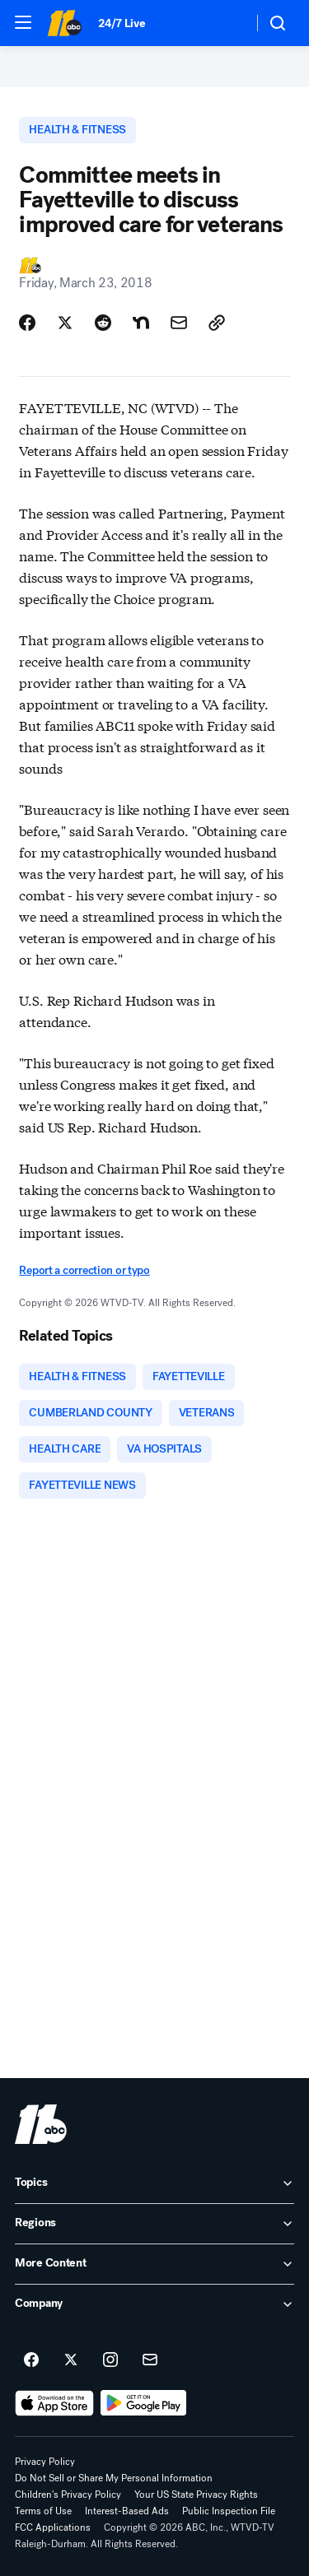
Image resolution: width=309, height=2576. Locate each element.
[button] (23, 22)
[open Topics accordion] (154, 2183)
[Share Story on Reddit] (103, 323)
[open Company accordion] (154, 2304)
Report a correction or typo (84, 1270)
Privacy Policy (45, 2462)
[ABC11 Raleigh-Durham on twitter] (70, 2360)
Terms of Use (43, 2511)
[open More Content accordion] (154, 2264)
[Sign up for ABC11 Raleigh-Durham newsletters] (149, 2360)
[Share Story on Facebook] (27, 323)
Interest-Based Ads (127, 2511)
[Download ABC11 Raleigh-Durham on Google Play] (144, 2403)
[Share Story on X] (65, 323)
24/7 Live (121, 23)
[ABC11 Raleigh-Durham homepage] (64, 23)
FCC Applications (53, 2527)
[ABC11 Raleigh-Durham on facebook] (31, 2360)
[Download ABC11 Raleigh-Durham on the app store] (54, 2403)
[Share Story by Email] (179, 323)
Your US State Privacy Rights (196, 2494)
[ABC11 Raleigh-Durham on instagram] (110, 2360)
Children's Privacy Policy (68, 2494)
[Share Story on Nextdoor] (141, 323)
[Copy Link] (217, 323)
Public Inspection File (228, 2511)
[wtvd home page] (41, 2124)
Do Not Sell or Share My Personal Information (114, 2478)
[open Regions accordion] (154, 2223)
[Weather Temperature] (227, 23)
